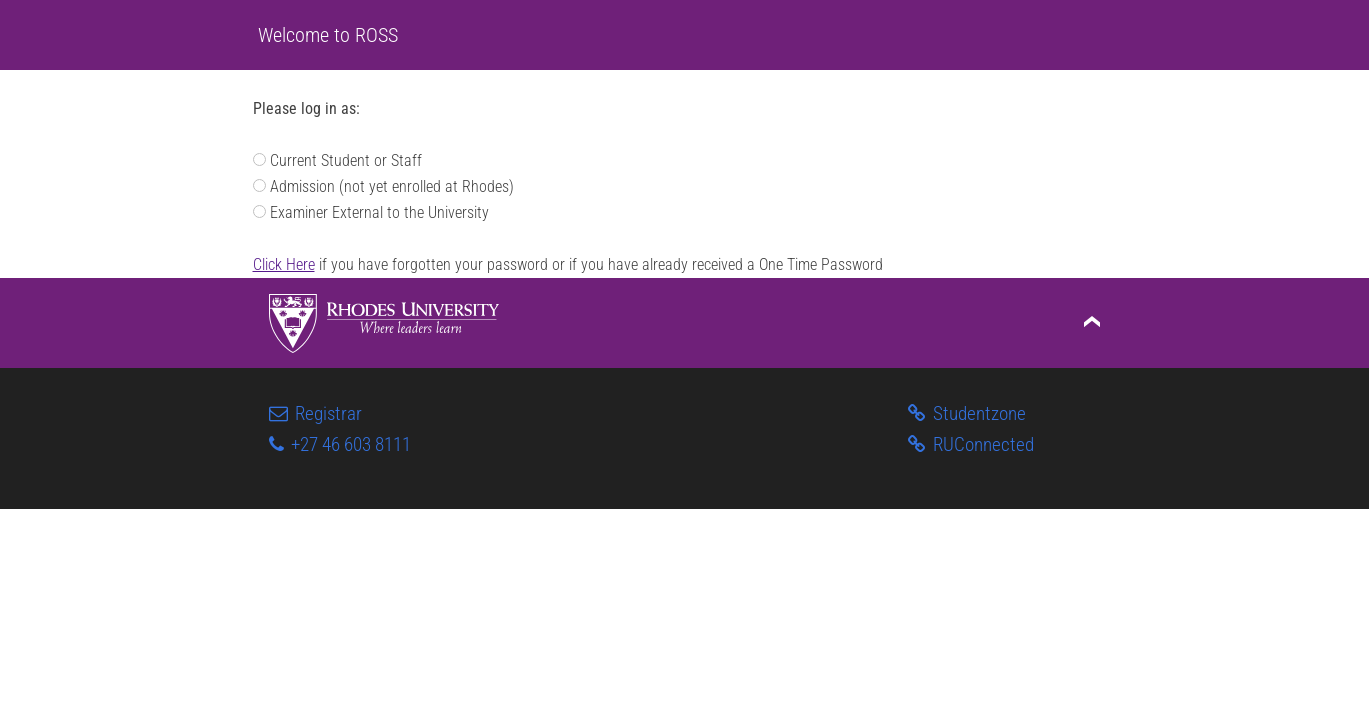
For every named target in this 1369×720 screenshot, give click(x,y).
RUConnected (971, 444)
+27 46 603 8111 (340, 444)
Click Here (284, 264)
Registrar (316, 413)
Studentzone (967, 413)
